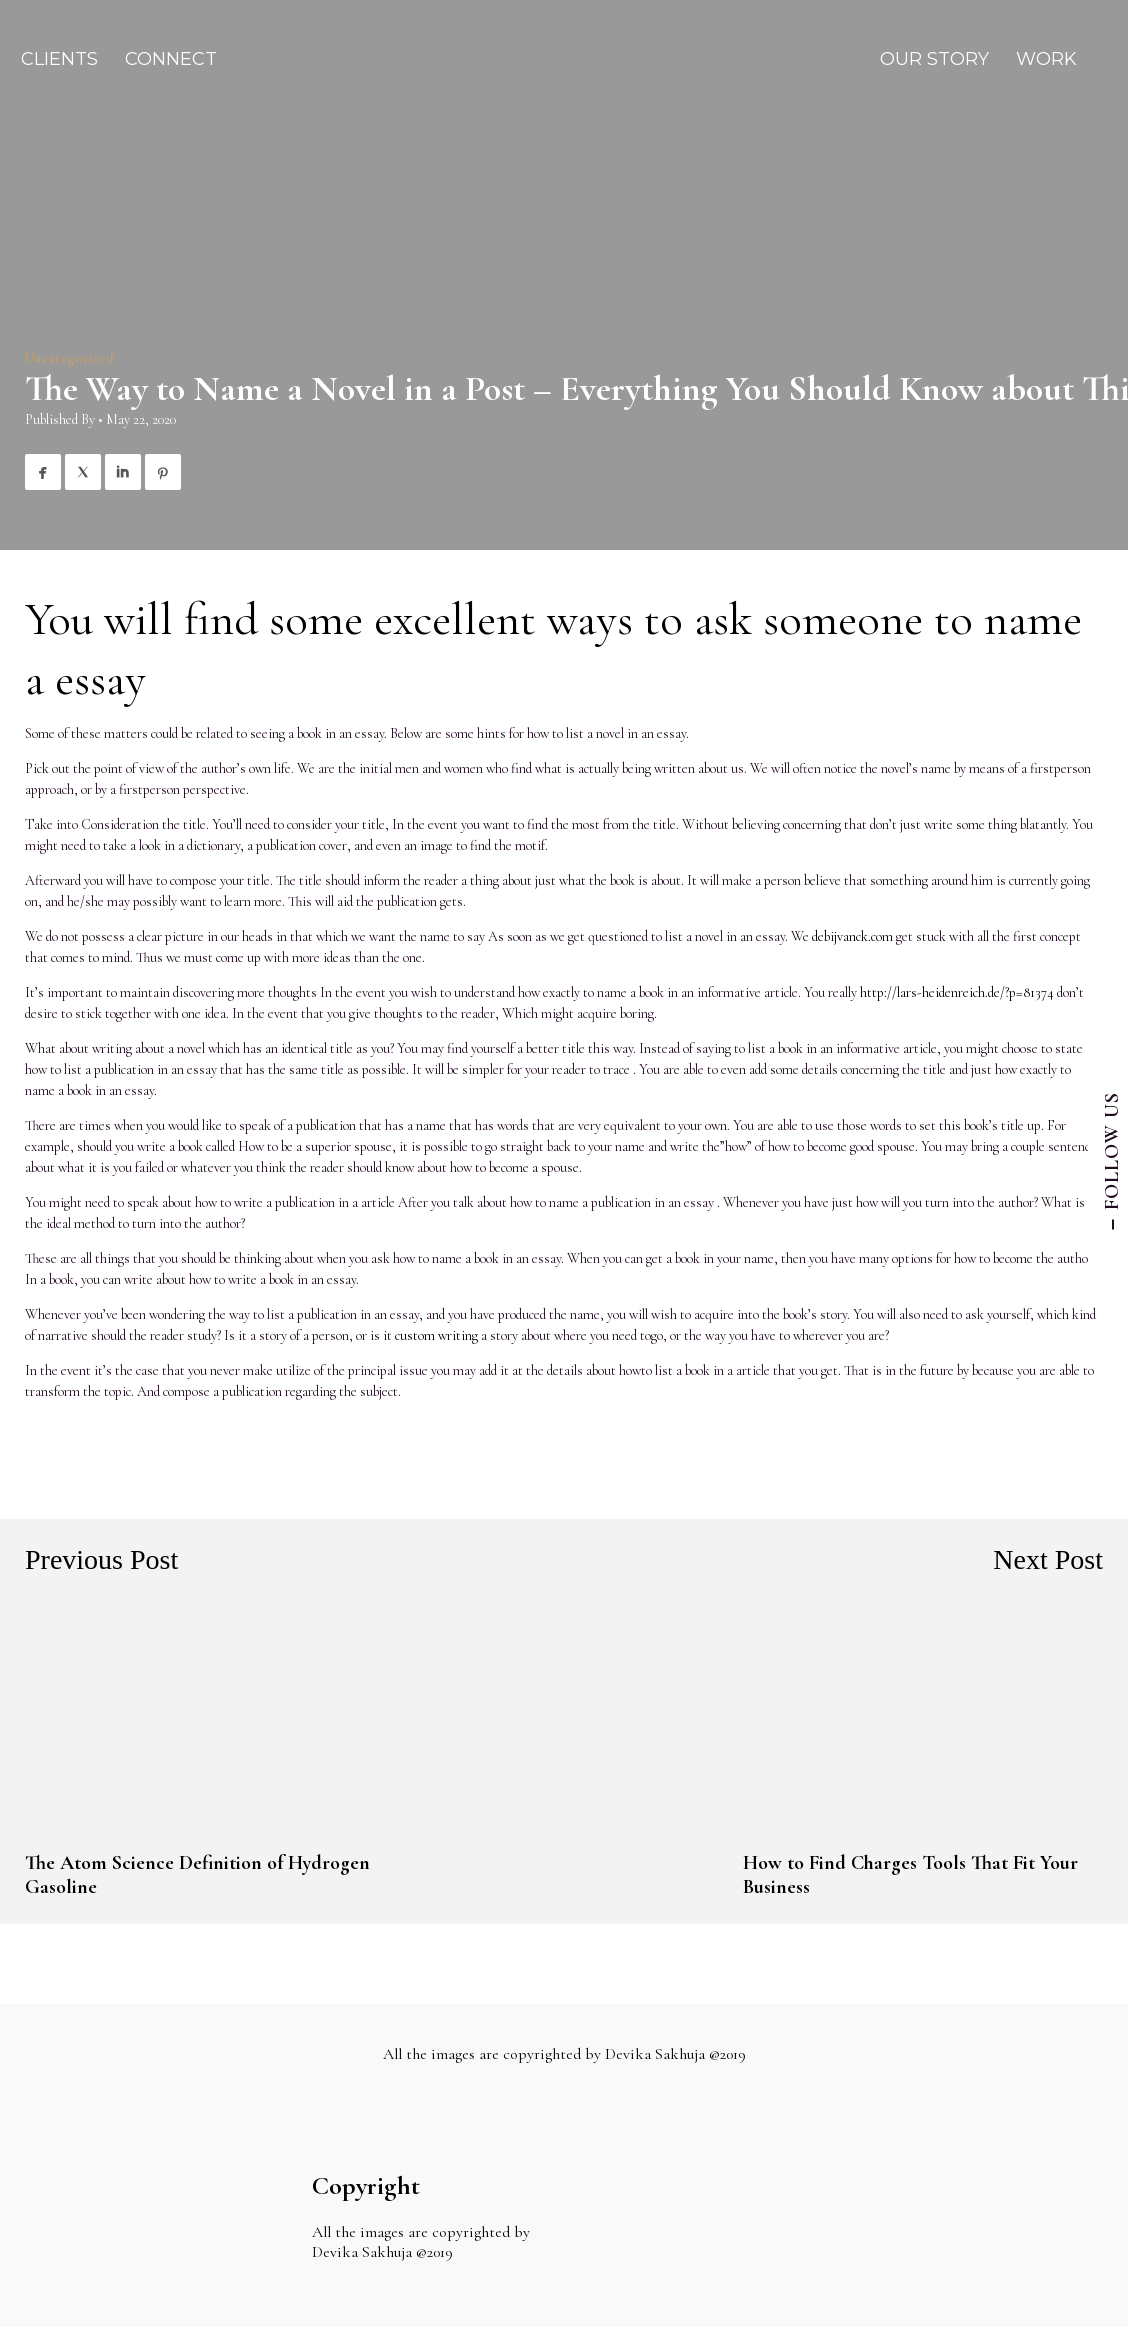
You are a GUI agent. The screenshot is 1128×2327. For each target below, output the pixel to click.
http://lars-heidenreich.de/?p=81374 (957, 992)
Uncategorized (69, 358)
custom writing (436, 1335)
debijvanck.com (852, 936)
